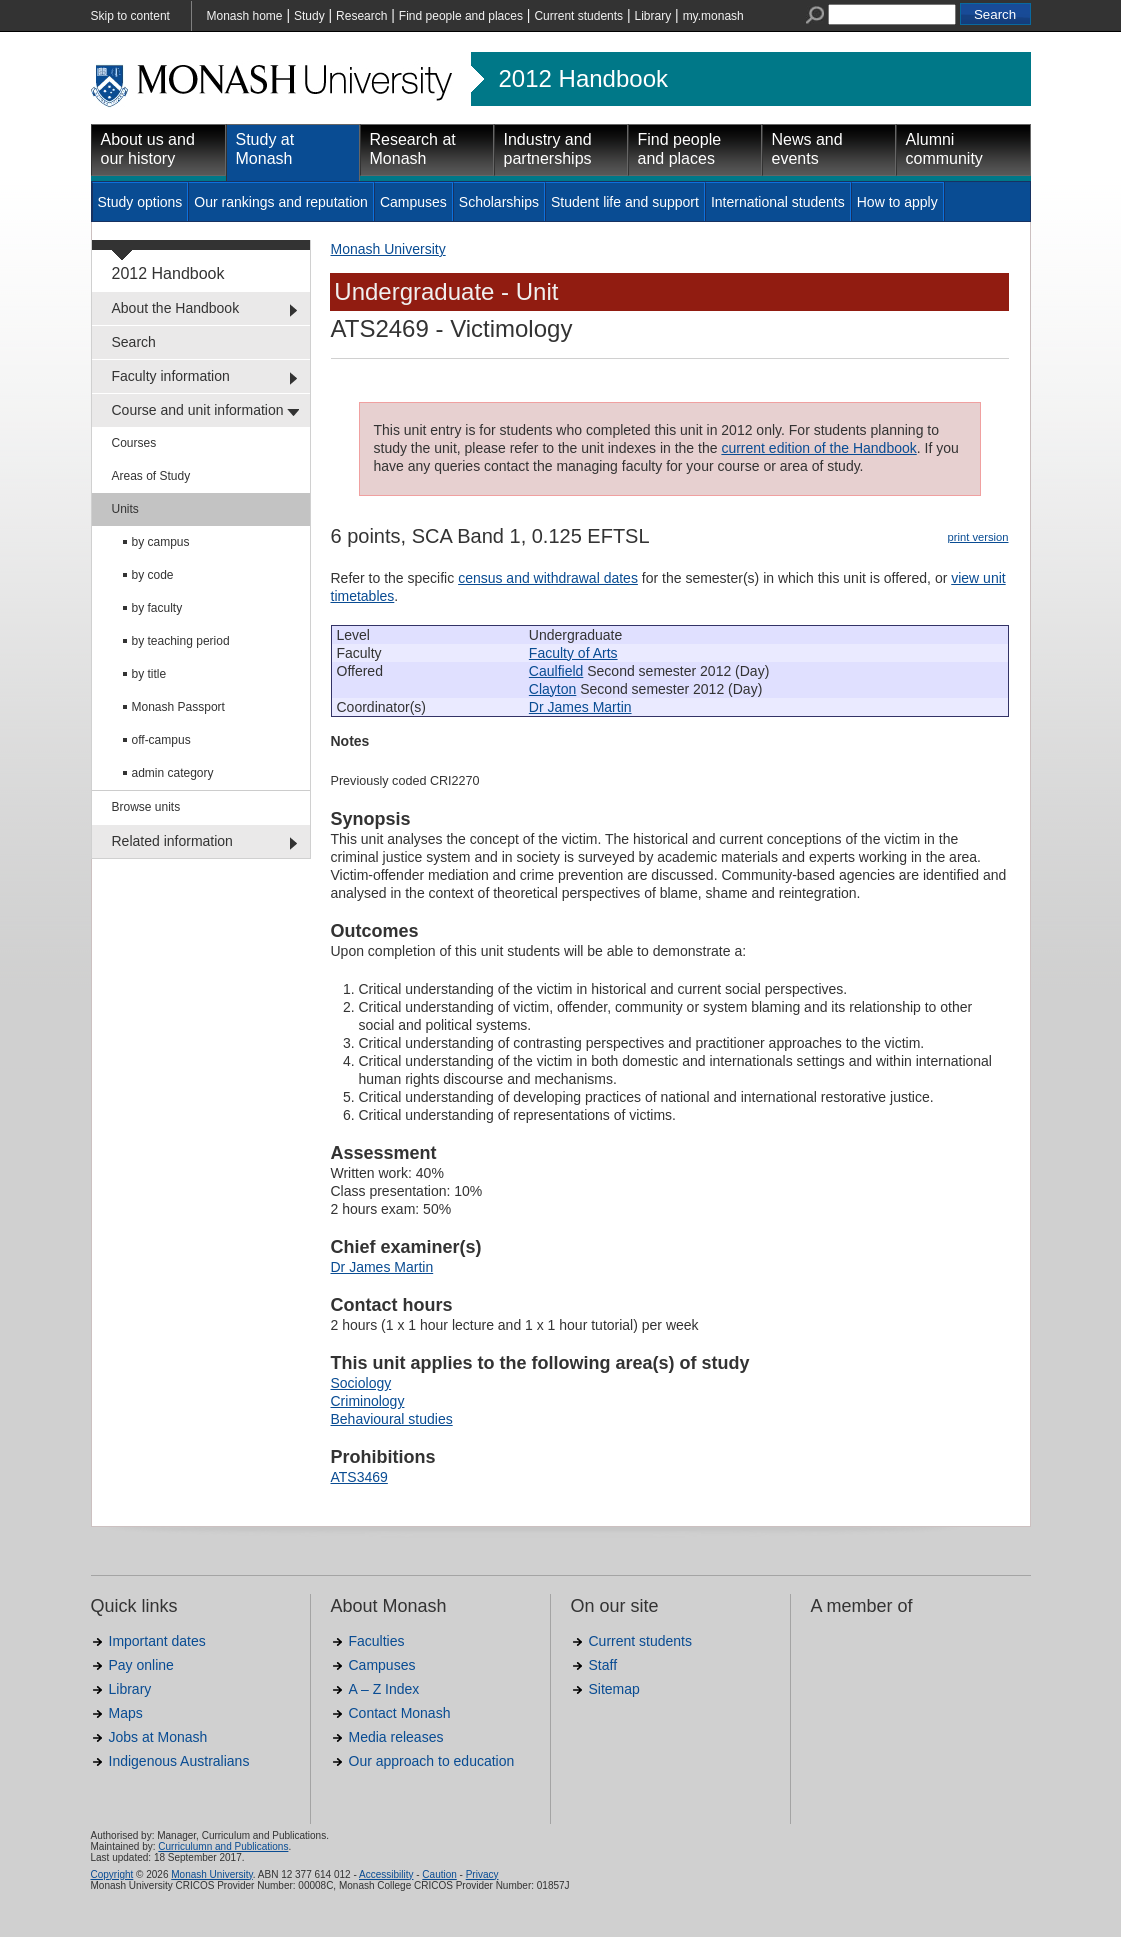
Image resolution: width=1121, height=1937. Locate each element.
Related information (172, 841)
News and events (807, 149)
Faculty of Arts (573, 653)
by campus (161, 542)
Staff (603, 1665)
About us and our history (148, 149)
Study (309, 16)
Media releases (396, 1737)
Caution (439, 1874)
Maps (126, 1713)
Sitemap (614, 1689)
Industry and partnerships (548, 149)
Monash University (388, 249)
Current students (578, 16)
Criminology (368, 1401)
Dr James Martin (580, 707)
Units (125, 509)
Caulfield (556, 671)
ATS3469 (359, 1477)
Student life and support (625, 202)
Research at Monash (413, 149)
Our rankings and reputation (281, 202)
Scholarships (499, 202)
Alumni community (944, 149)
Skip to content (130, 16)
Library (653, 16)
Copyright (112, 1874)
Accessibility (386, 1874)
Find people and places (461, 16)
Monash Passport (178, 707)
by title (149, 674)
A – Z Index (384, 1689)
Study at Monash (265, 149)
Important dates (157, 1641)
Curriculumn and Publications (223, 1846)
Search (134, 342)
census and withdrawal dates (548, 578)
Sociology (361, 1383)
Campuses (413, 202)
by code (153, 575)
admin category (173, 773)
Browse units (146, 807)
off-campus (161, 740)
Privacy (482, 1874)
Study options (140, 202)
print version (978, 537)
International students (778, 202)
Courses (134, 443)
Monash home (245, 16)
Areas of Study (151, 476)
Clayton (552, 689)
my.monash (713, 16)
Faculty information (171, 376)
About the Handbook (176, 308)
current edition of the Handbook (818, 448)
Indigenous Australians (179, 1761)
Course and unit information (198, 410)
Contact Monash (400, 1713)
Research (361, 16)
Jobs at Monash (158, 1737)
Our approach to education (432, 1761)
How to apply (897, 202)
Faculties (377, 1641)
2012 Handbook (583, 79)
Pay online (141, 1665)
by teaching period (181, 641)
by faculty (157, 608)
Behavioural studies (392, 1419)
